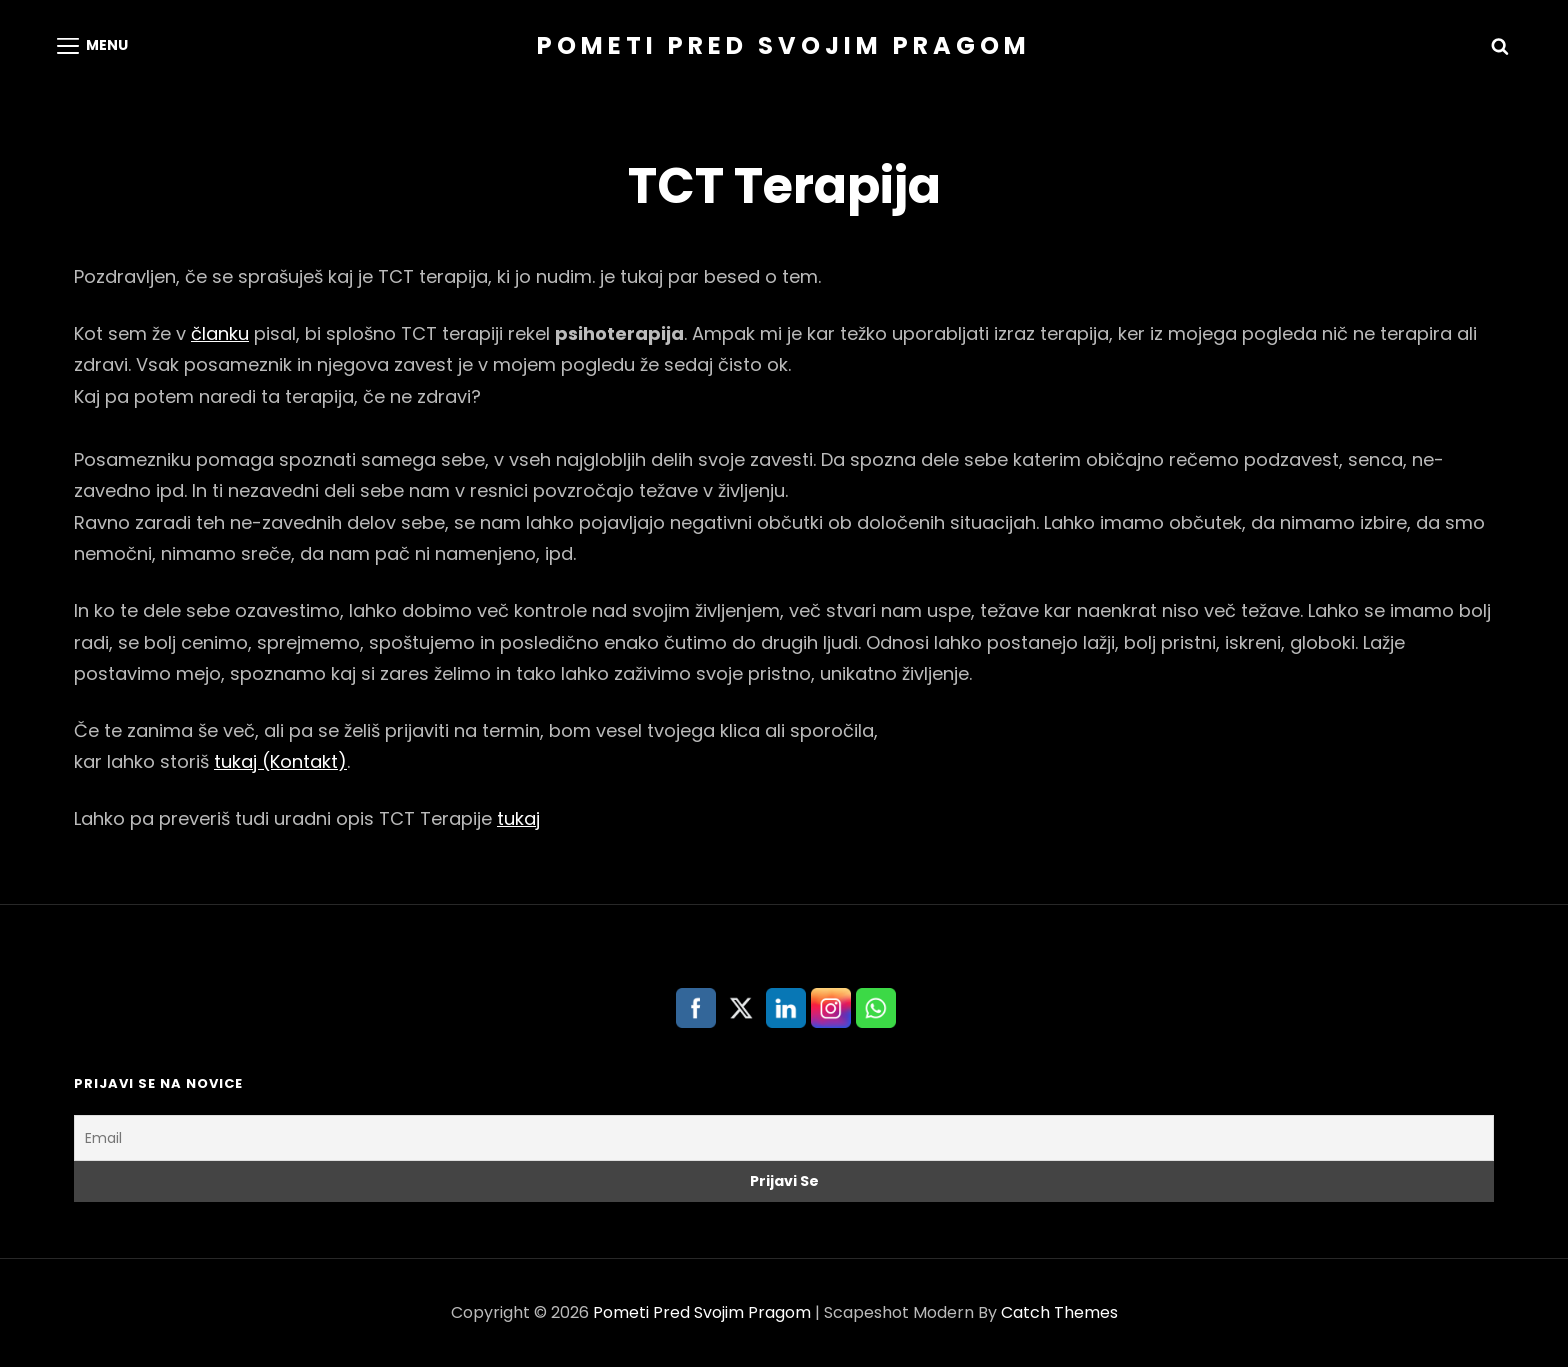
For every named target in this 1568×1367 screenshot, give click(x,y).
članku (220, 333)
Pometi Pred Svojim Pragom (784, 45)
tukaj (518, 818)
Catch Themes (1059, 1312)
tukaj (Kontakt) (280, 761)
